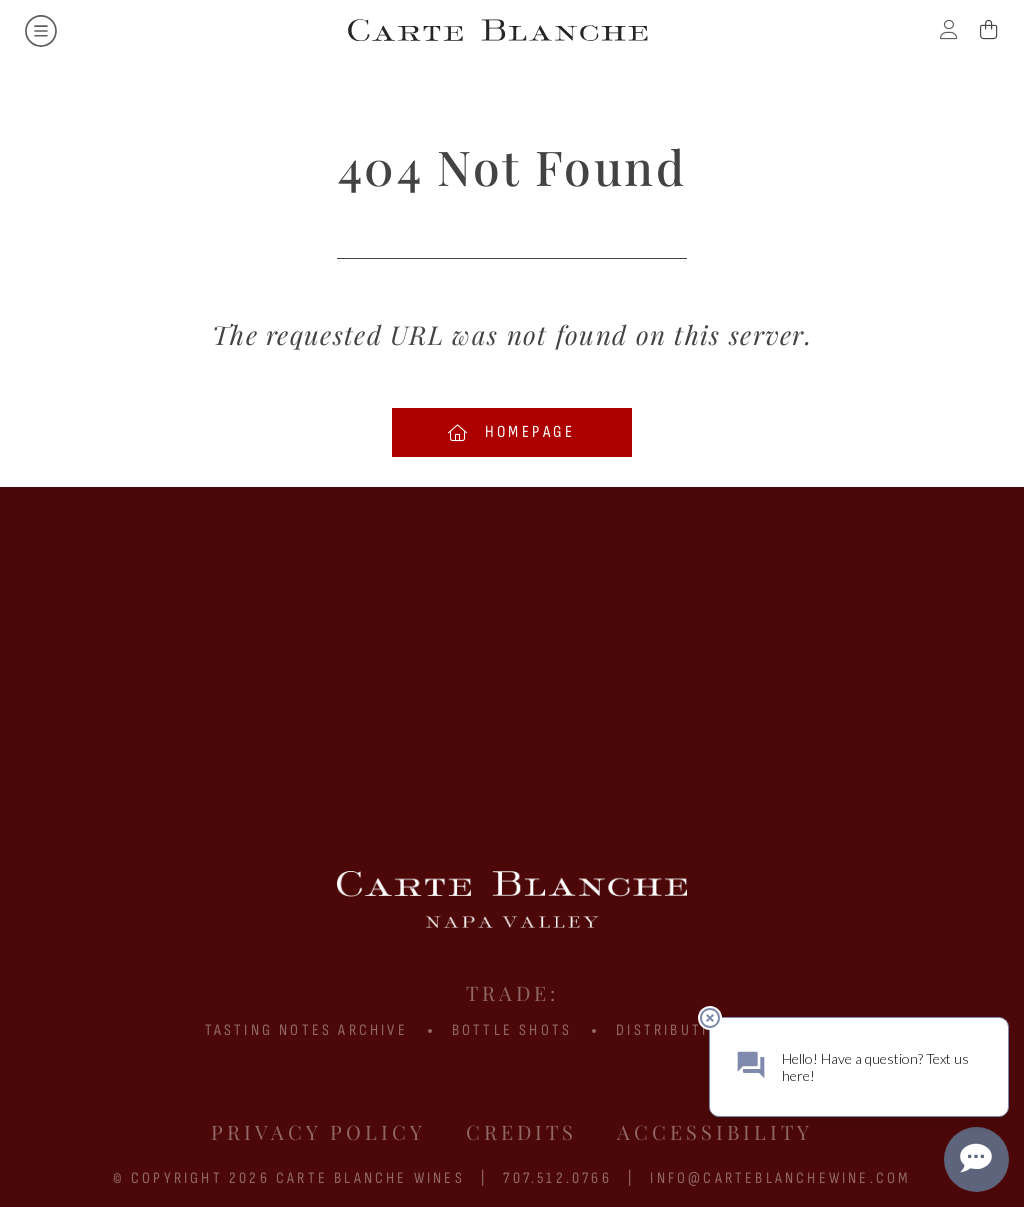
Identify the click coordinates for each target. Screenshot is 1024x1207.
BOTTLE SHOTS (512, 1030)
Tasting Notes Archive (306, 1030)
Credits (521, 1131)
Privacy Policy (318, 1131)
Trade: (512, 992)
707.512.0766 (557, 1178)
